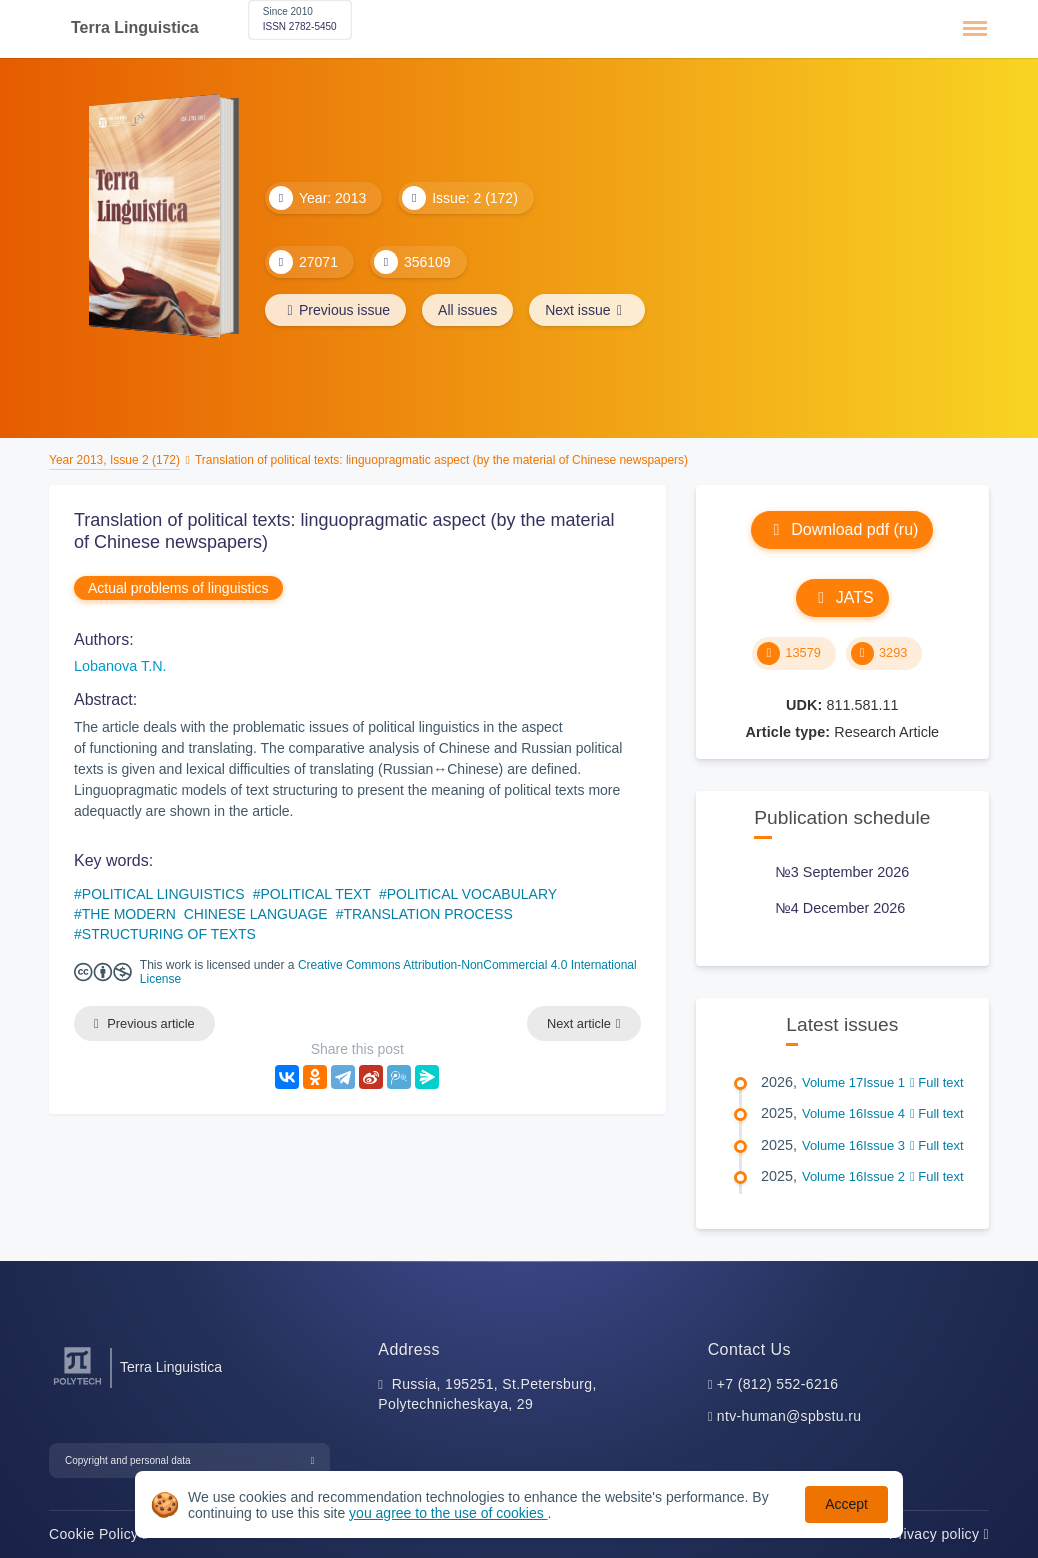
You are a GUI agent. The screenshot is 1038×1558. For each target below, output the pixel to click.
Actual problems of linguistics (178, 588)
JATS (842, 597)
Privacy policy (939, 1534)
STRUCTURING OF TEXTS (169, 934)
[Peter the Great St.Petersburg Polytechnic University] (77, 1385)
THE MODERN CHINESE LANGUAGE (205, 914)
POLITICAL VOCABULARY (472, 894)
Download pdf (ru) (842, 529)
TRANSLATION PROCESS (427, 914)
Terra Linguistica (135, 27)
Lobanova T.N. (120, 666)
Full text (937, 1082)
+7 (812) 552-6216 (778, 1384)
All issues (467, 310)
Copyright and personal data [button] (128, 1460)
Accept (846, 1504)
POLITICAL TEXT (315, 894)
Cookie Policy (98, 1534)
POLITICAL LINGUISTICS (163, 894)
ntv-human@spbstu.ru (789, 1416)
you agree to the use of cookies (448, 1513)
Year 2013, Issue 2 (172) (114, 460)
